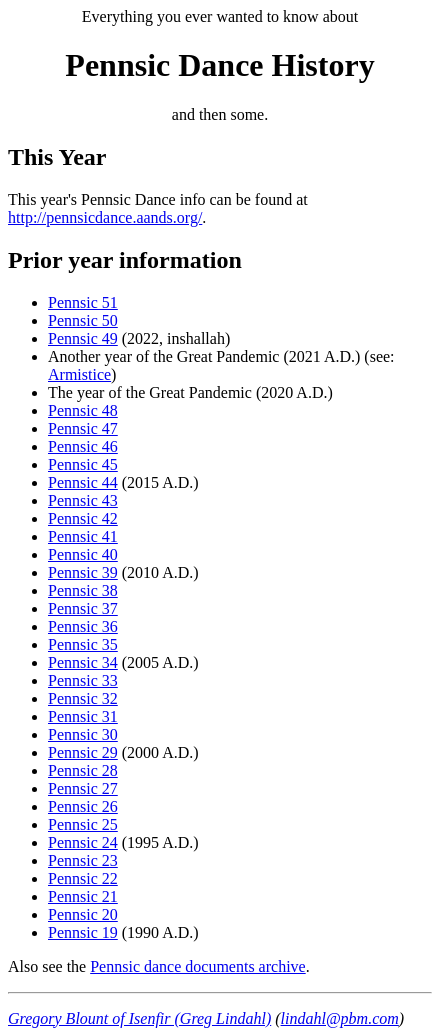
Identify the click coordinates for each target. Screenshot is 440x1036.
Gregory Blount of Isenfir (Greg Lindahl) (139, 1018)
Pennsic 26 (83, 806)
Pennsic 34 (83, 662)
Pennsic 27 (83, 788)
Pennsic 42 (83, 518)
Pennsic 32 (83, 698)
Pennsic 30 (83, 734)
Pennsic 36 (83, 626)
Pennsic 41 (83, 536)
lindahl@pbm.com (340, 1018)
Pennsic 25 (83, 824)
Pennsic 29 (83, 752)
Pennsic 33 (83, 680)
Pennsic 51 (83, 302)
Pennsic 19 (83, 932)
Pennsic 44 (83, 482)
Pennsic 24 (83, 842)
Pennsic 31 (83, 716)
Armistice (79, 374)
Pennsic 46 (83, 446)
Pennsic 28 (83, 770)
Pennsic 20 (83, 914)
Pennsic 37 (83, 608)
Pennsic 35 (83, 644)
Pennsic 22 (83, 878)
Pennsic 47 (83, 428)
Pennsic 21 (83, 896)
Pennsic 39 (83, 572)
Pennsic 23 (83, 860)
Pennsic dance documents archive (197, 966)
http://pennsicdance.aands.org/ (105, 217)
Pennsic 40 (83, 554)
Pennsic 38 (83, 590)
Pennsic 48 (83, 410)
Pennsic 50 (83, 320)
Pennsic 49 (83, 338)
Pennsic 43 (83, 500)
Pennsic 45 (83, 464)
